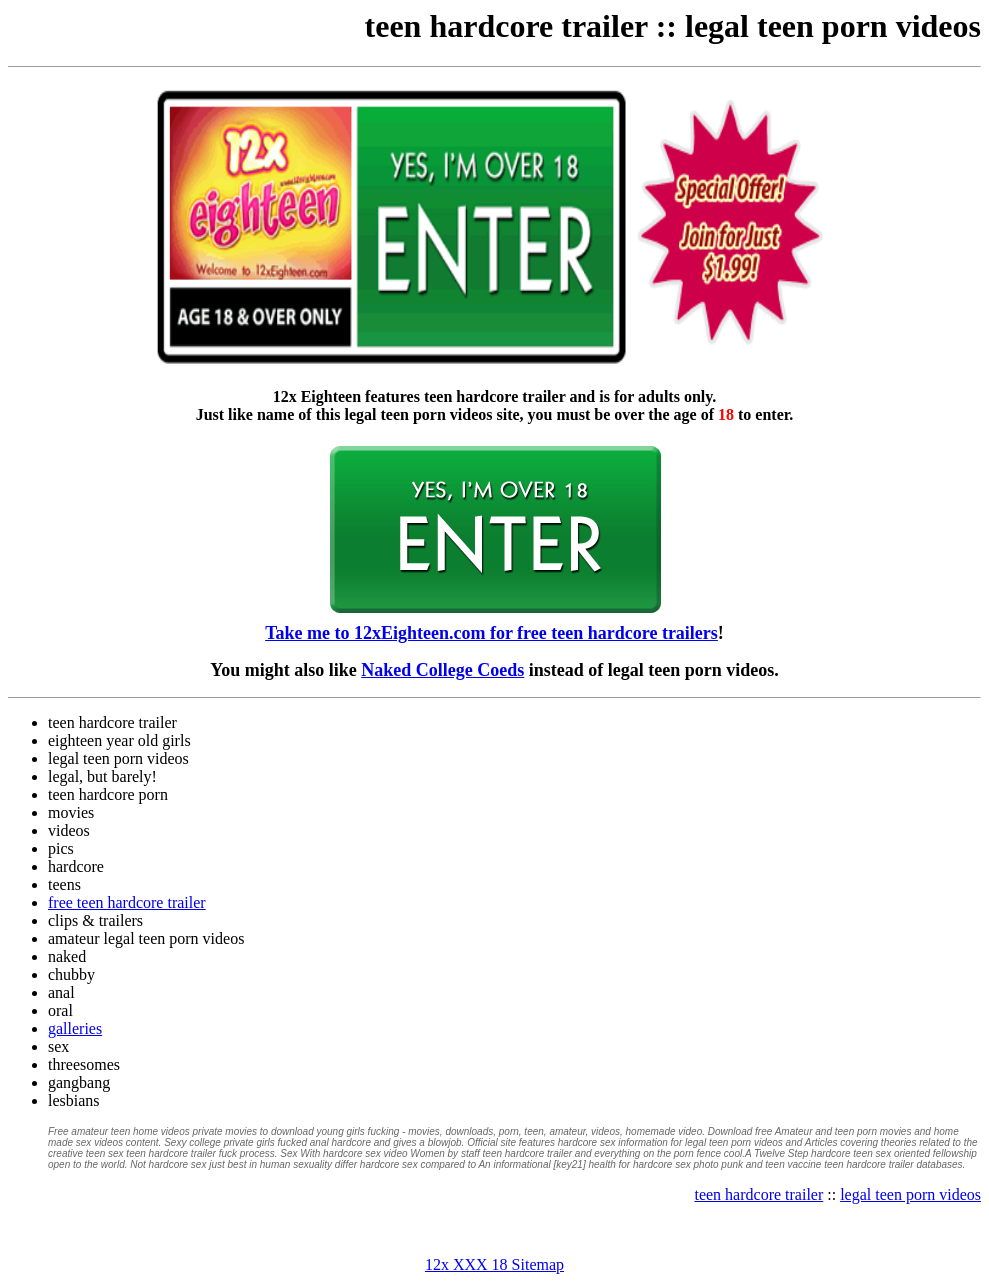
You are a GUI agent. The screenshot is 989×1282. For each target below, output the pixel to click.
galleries (75, 1028)
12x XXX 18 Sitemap (494, 1264)
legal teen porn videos (833, 26)
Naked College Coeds (442, 670)
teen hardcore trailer (506, 26)
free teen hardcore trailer (127, 902)
